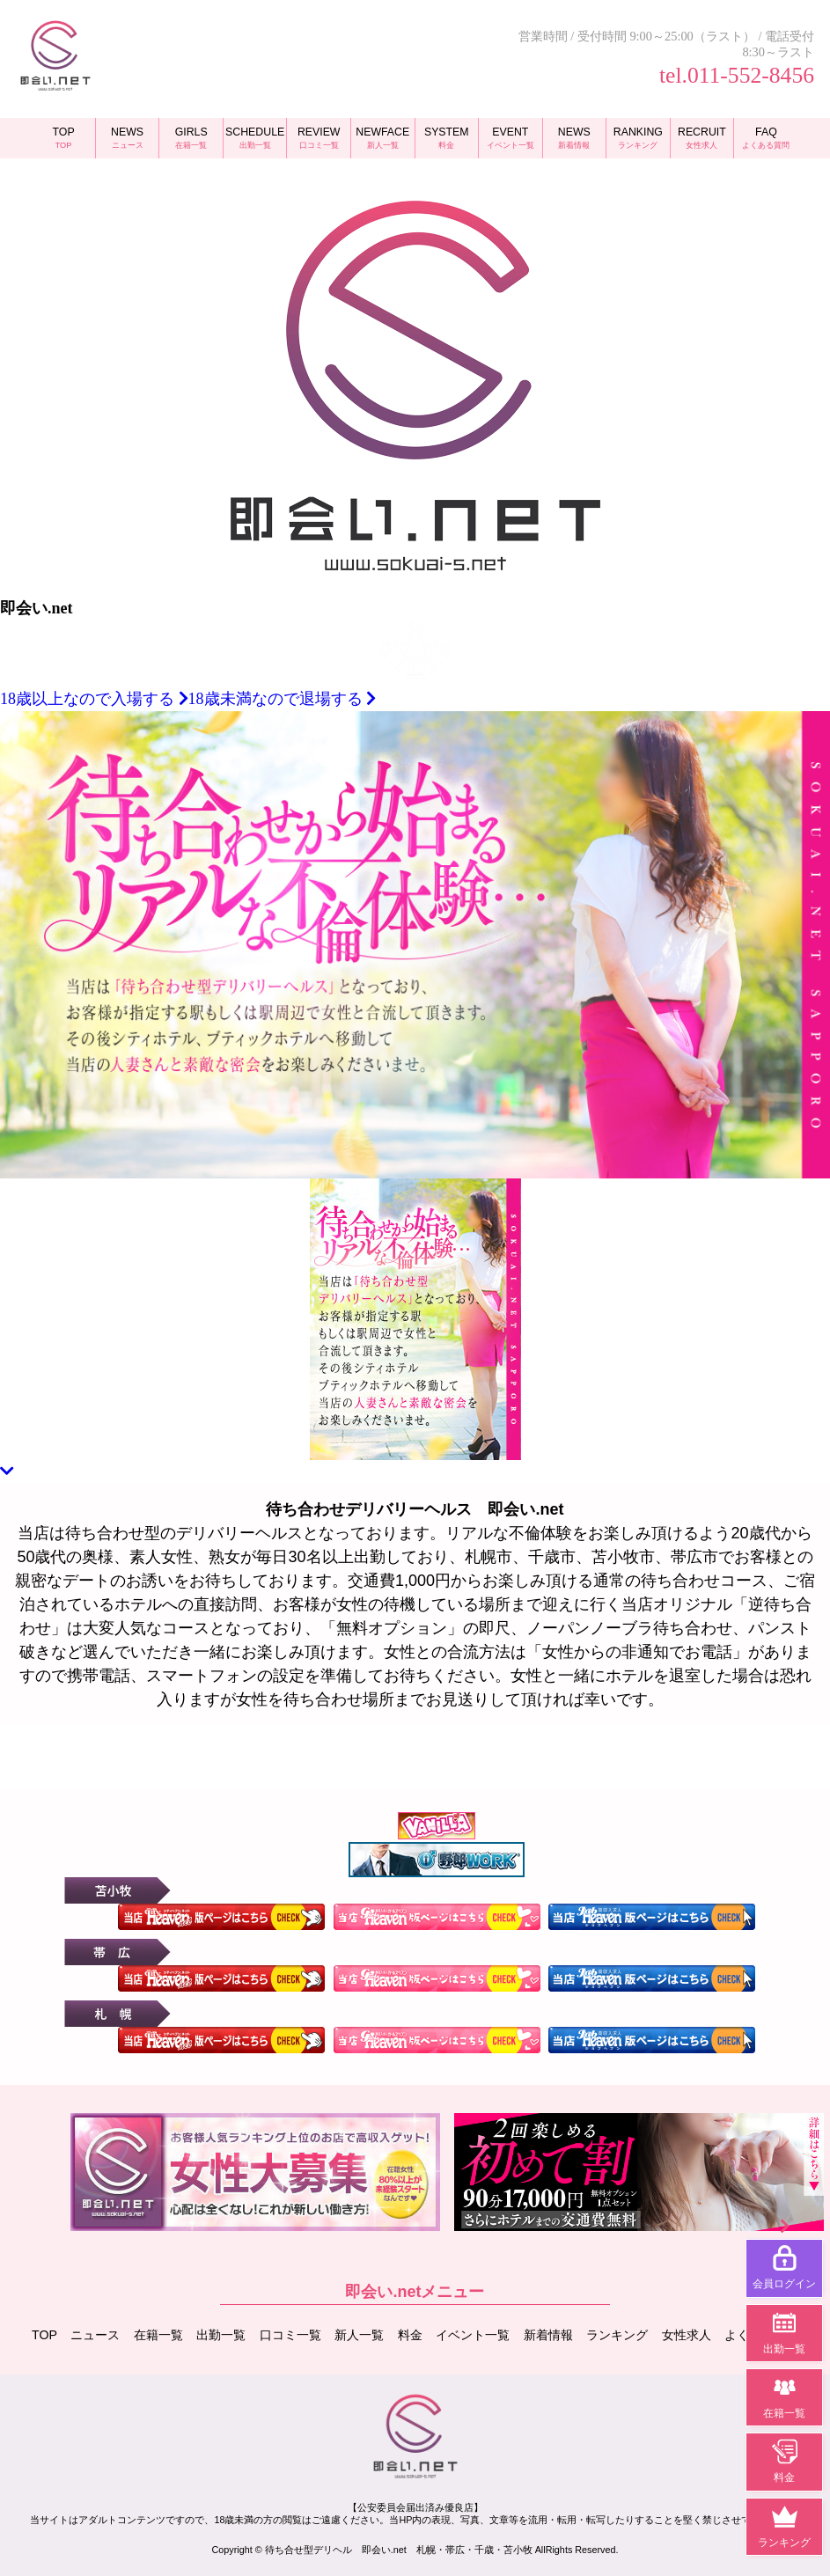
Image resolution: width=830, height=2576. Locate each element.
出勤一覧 (221, 2333)
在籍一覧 (158, 2333)
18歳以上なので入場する (94, 699)
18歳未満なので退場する (282, 699)
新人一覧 (359, 2333)
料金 (410, 2333)
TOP (44, 2333)
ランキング (617, 2333)
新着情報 (548, 2333)
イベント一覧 (473, 2333)
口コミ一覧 (290, 2333)
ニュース (96, 2333)
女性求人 (686, 2333)
